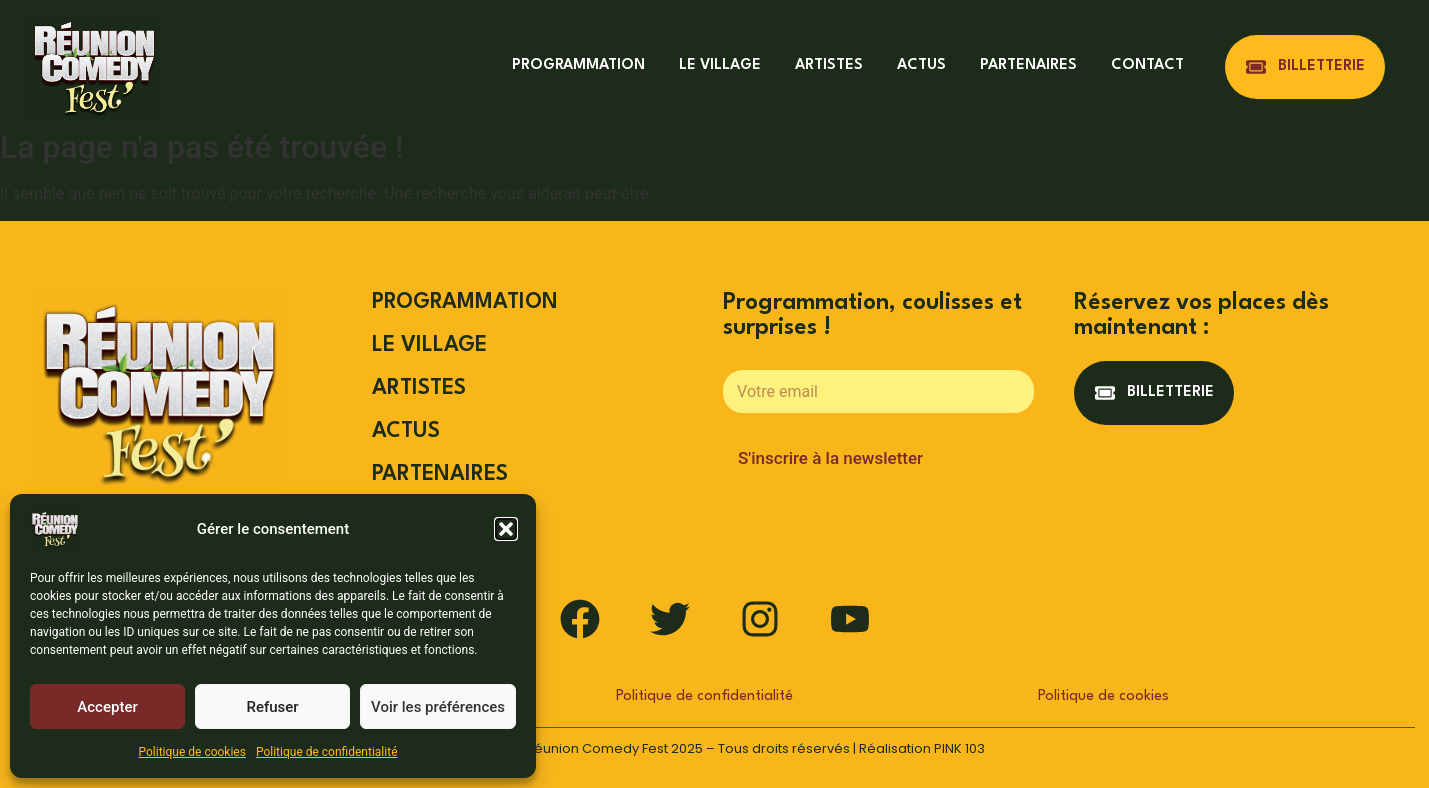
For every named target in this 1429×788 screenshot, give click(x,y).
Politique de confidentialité (327, 752)
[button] (506, 529)
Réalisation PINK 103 (922, 748)
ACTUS (921, 65)
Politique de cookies (192, 752)
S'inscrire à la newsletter (830, 458)
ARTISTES (829, 65)
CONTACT (1147, 65)
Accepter (107, 707)
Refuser (272, 707)
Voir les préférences (438, 707)
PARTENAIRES (1028, 65)
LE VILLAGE (720, 65)
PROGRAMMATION (578, 65)
